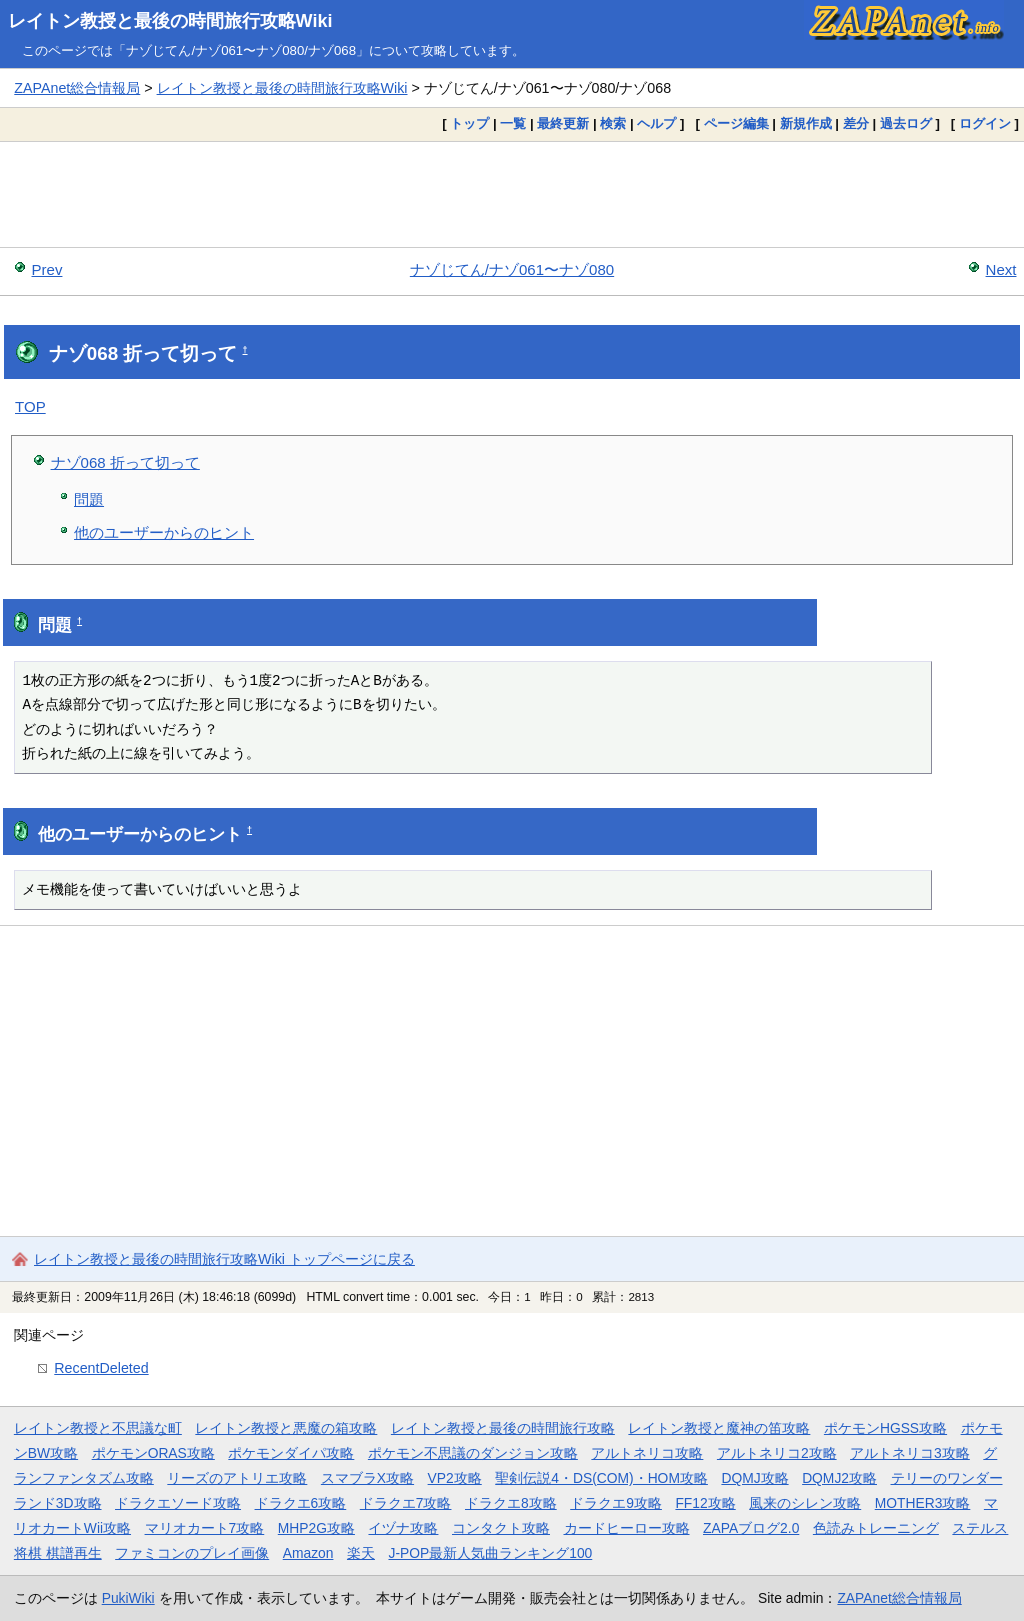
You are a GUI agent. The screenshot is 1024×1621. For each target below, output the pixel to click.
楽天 (361, 1553)
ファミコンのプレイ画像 (192, 1553)
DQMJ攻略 (754, 1478)
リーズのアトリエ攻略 (237, 1478)
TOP (30, 406)
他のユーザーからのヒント (164, 532)
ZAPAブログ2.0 (751, 1528)
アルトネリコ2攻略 (777, 1453)
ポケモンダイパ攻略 (291, 1453)
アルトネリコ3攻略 (910, 1453)
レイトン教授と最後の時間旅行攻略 (503, 1428)
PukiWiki (128, 1598)
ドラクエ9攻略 (616, 1503)
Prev (47, 269)
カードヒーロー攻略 (627, 1528)
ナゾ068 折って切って (125, 462)
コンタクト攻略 (501, 1528)
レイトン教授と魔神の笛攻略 (719, 1428)
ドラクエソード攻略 (178, 1503)
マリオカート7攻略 (205, 1528)
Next (1001, 269)
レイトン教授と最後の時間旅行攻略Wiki (170, 21)
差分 (856, 123)
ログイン (985, 123)
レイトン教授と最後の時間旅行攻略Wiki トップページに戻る (224, 1259)
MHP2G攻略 (316, 1528)
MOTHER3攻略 (923, 1503)
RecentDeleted (101, 1368)
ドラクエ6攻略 (301, 1503)
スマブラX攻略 (367, 1478)
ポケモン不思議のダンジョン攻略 (473, 1453)
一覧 (513, 123)
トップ (469, 123)
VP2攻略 (455, 1478)
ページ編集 (736, 123)
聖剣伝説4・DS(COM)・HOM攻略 (601, 1478)
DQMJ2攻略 (839, 1478)
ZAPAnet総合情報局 (77, 88)
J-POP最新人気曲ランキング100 (490, 1553)
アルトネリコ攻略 (647, 1453)
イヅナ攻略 (403, 1528)
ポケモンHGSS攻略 (885, 1428)
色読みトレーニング (876, 1528)
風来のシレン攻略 (805, 1503)
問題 (89, 499)
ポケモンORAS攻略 (153, 1453)
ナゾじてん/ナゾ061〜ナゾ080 (512, 269)
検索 (613, 123)
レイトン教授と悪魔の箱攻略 (286, 1428)
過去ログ (906, 123)
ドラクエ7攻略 (406, 1503)
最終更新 (563, 123)
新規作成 (806, 123)
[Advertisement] (512, 194)
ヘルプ (656, 123)
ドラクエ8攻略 (511, 1503)
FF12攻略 (705, 1503)
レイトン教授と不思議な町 (98, 1428)
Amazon (308, 1553)
